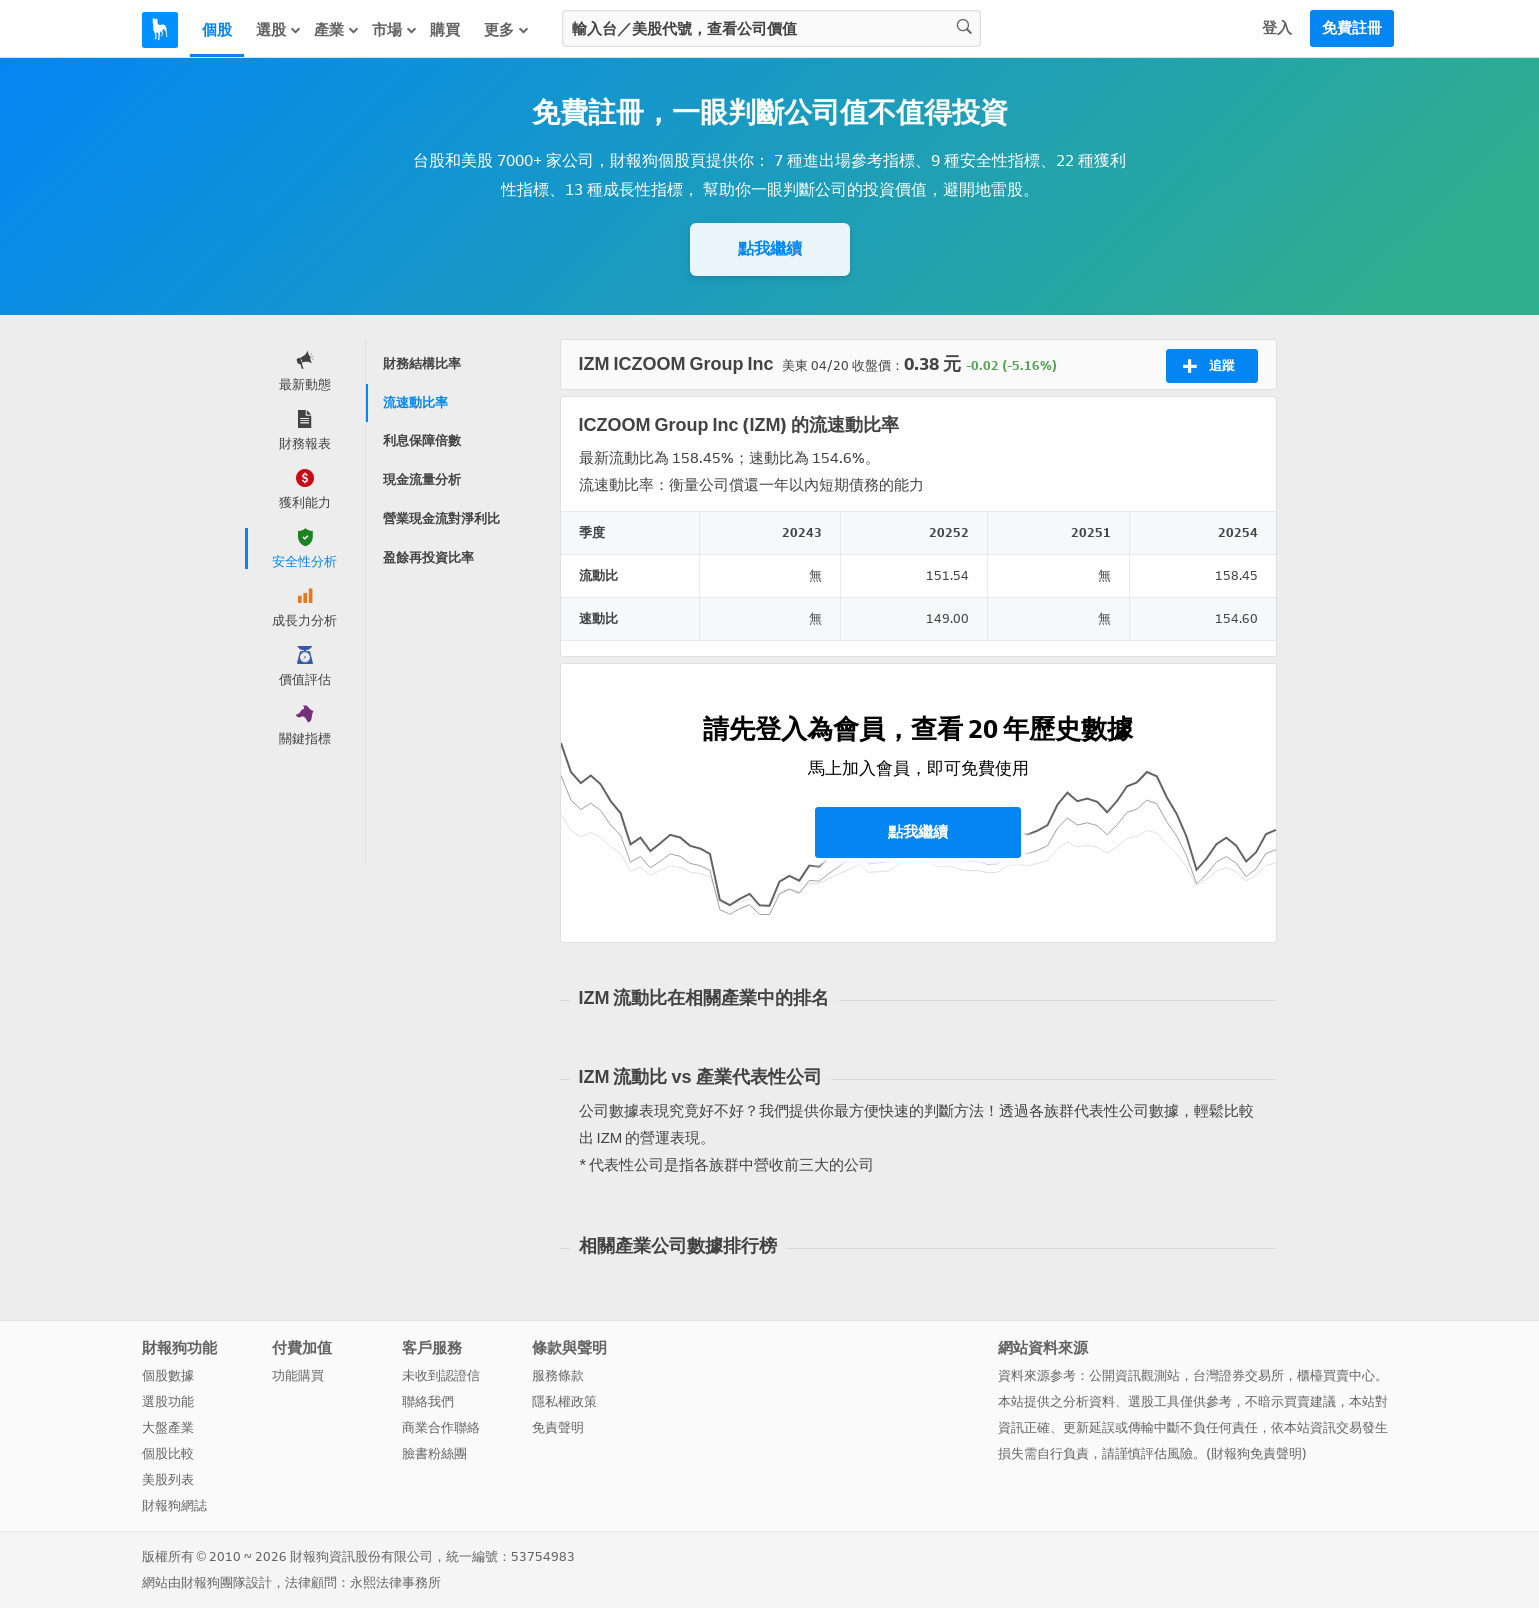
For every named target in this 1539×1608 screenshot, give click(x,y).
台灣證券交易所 (1238, 1375)
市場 (395, 30)
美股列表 (168, 1479)
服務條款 (558, 1375)
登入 (1277, 28)
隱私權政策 (564, 1401)
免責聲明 (558, 1427)
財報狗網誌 (174, 1505)
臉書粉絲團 (434, 1453)
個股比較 (168, 1453)
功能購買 (298, 1375)
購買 (445, 30)
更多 (507, 30)
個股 (217, 30)
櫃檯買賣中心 (1336, 1375)
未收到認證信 (441, 1375)
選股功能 (168, 1401)
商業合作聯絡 (441, 1427)
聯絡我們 (428, 1401)
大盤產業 (168, 1427)
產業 (337, 30)
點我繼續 (770, 248)
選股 (279, 30)
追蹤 (1208, 366)
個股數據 (168, 1375)
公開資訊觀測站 (1134, 1375)
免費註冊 (1352, 28)
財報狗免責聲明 (1256, 1453)
